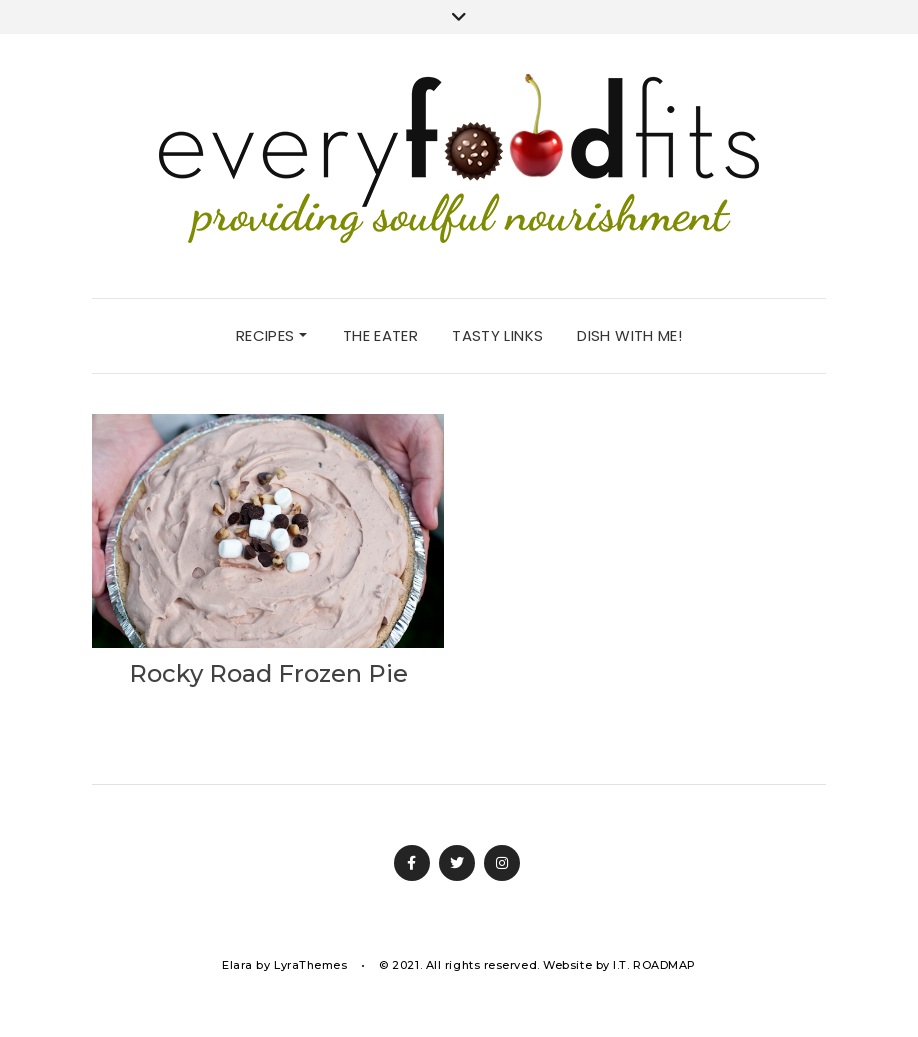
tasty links (497, 335)
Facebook (412, 863)
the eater (380, 335)
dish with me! (629, 335)
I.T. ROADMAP (654, 965)
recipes (271, 335)
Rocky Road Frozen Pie (268, 673)
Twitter (457, 863)
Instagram (502, 863)
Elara (237, 965)
